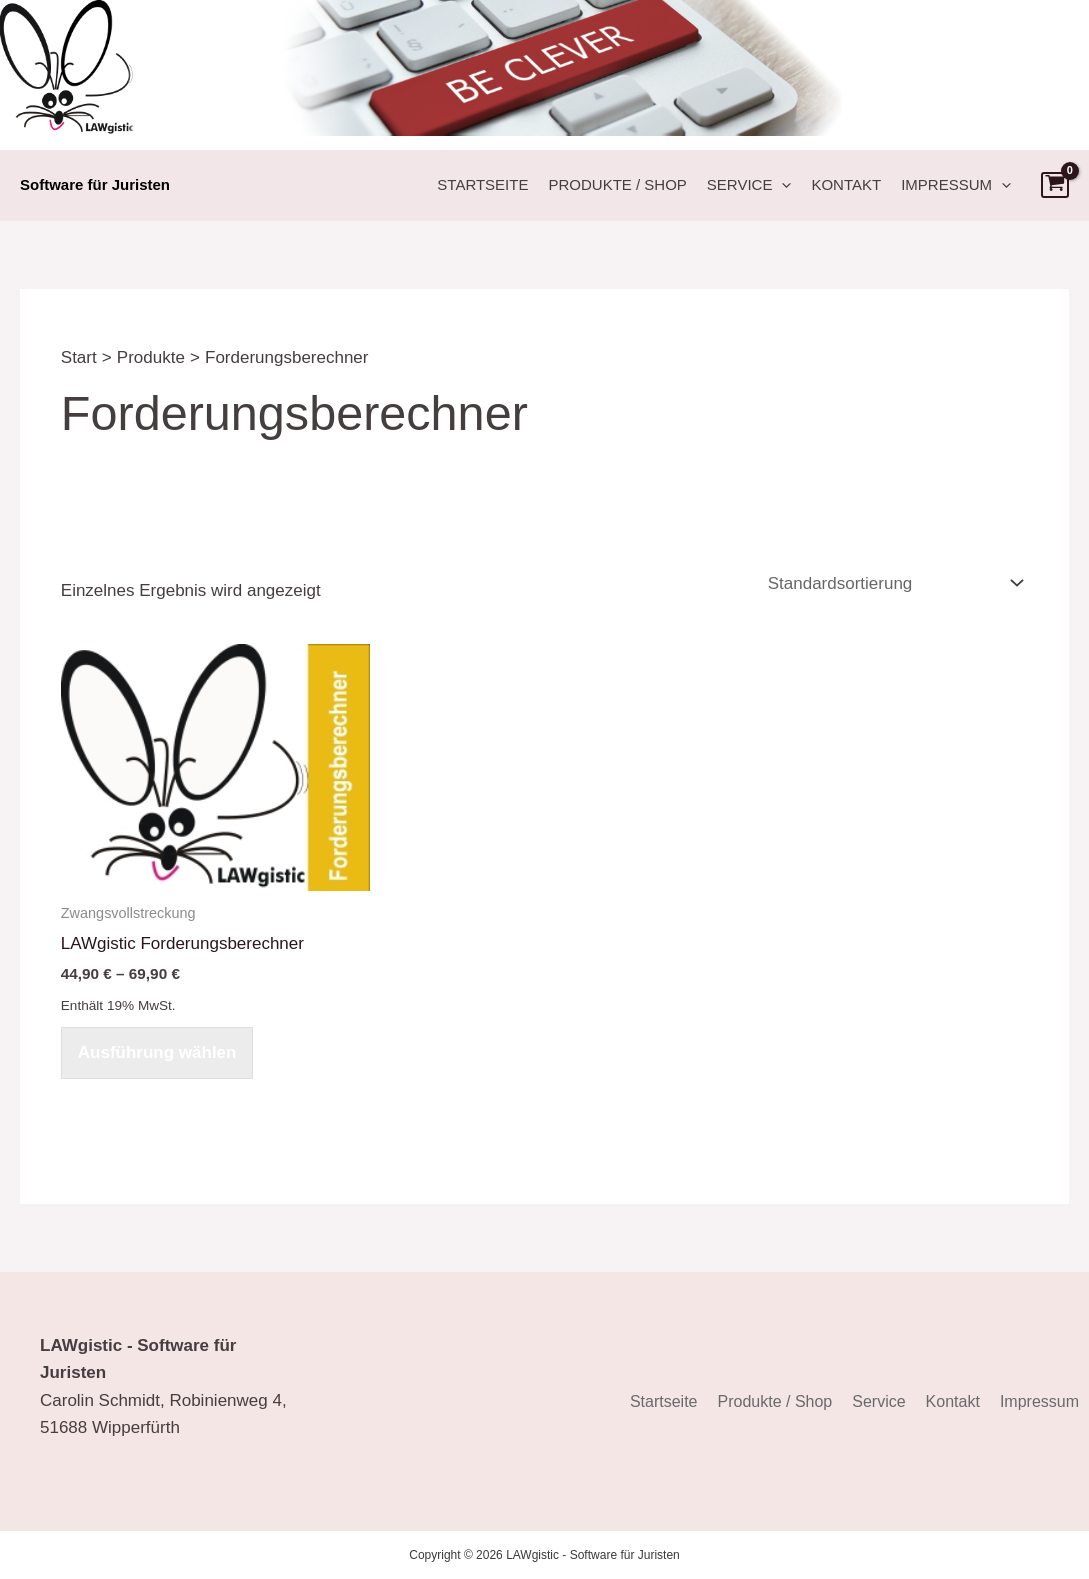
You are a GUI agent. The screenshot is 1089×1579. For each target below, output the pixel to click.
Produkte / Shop (617, 184)
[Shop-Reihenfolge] (893, 583)
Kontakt (846, 184)
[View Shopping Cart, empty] (1055, 185)
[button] (781, 185)
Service (749, 185)
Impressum (956, 185)
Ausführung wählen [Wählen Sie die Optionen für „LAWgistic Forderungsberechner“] (157, 1052)
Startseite (482, 184)
